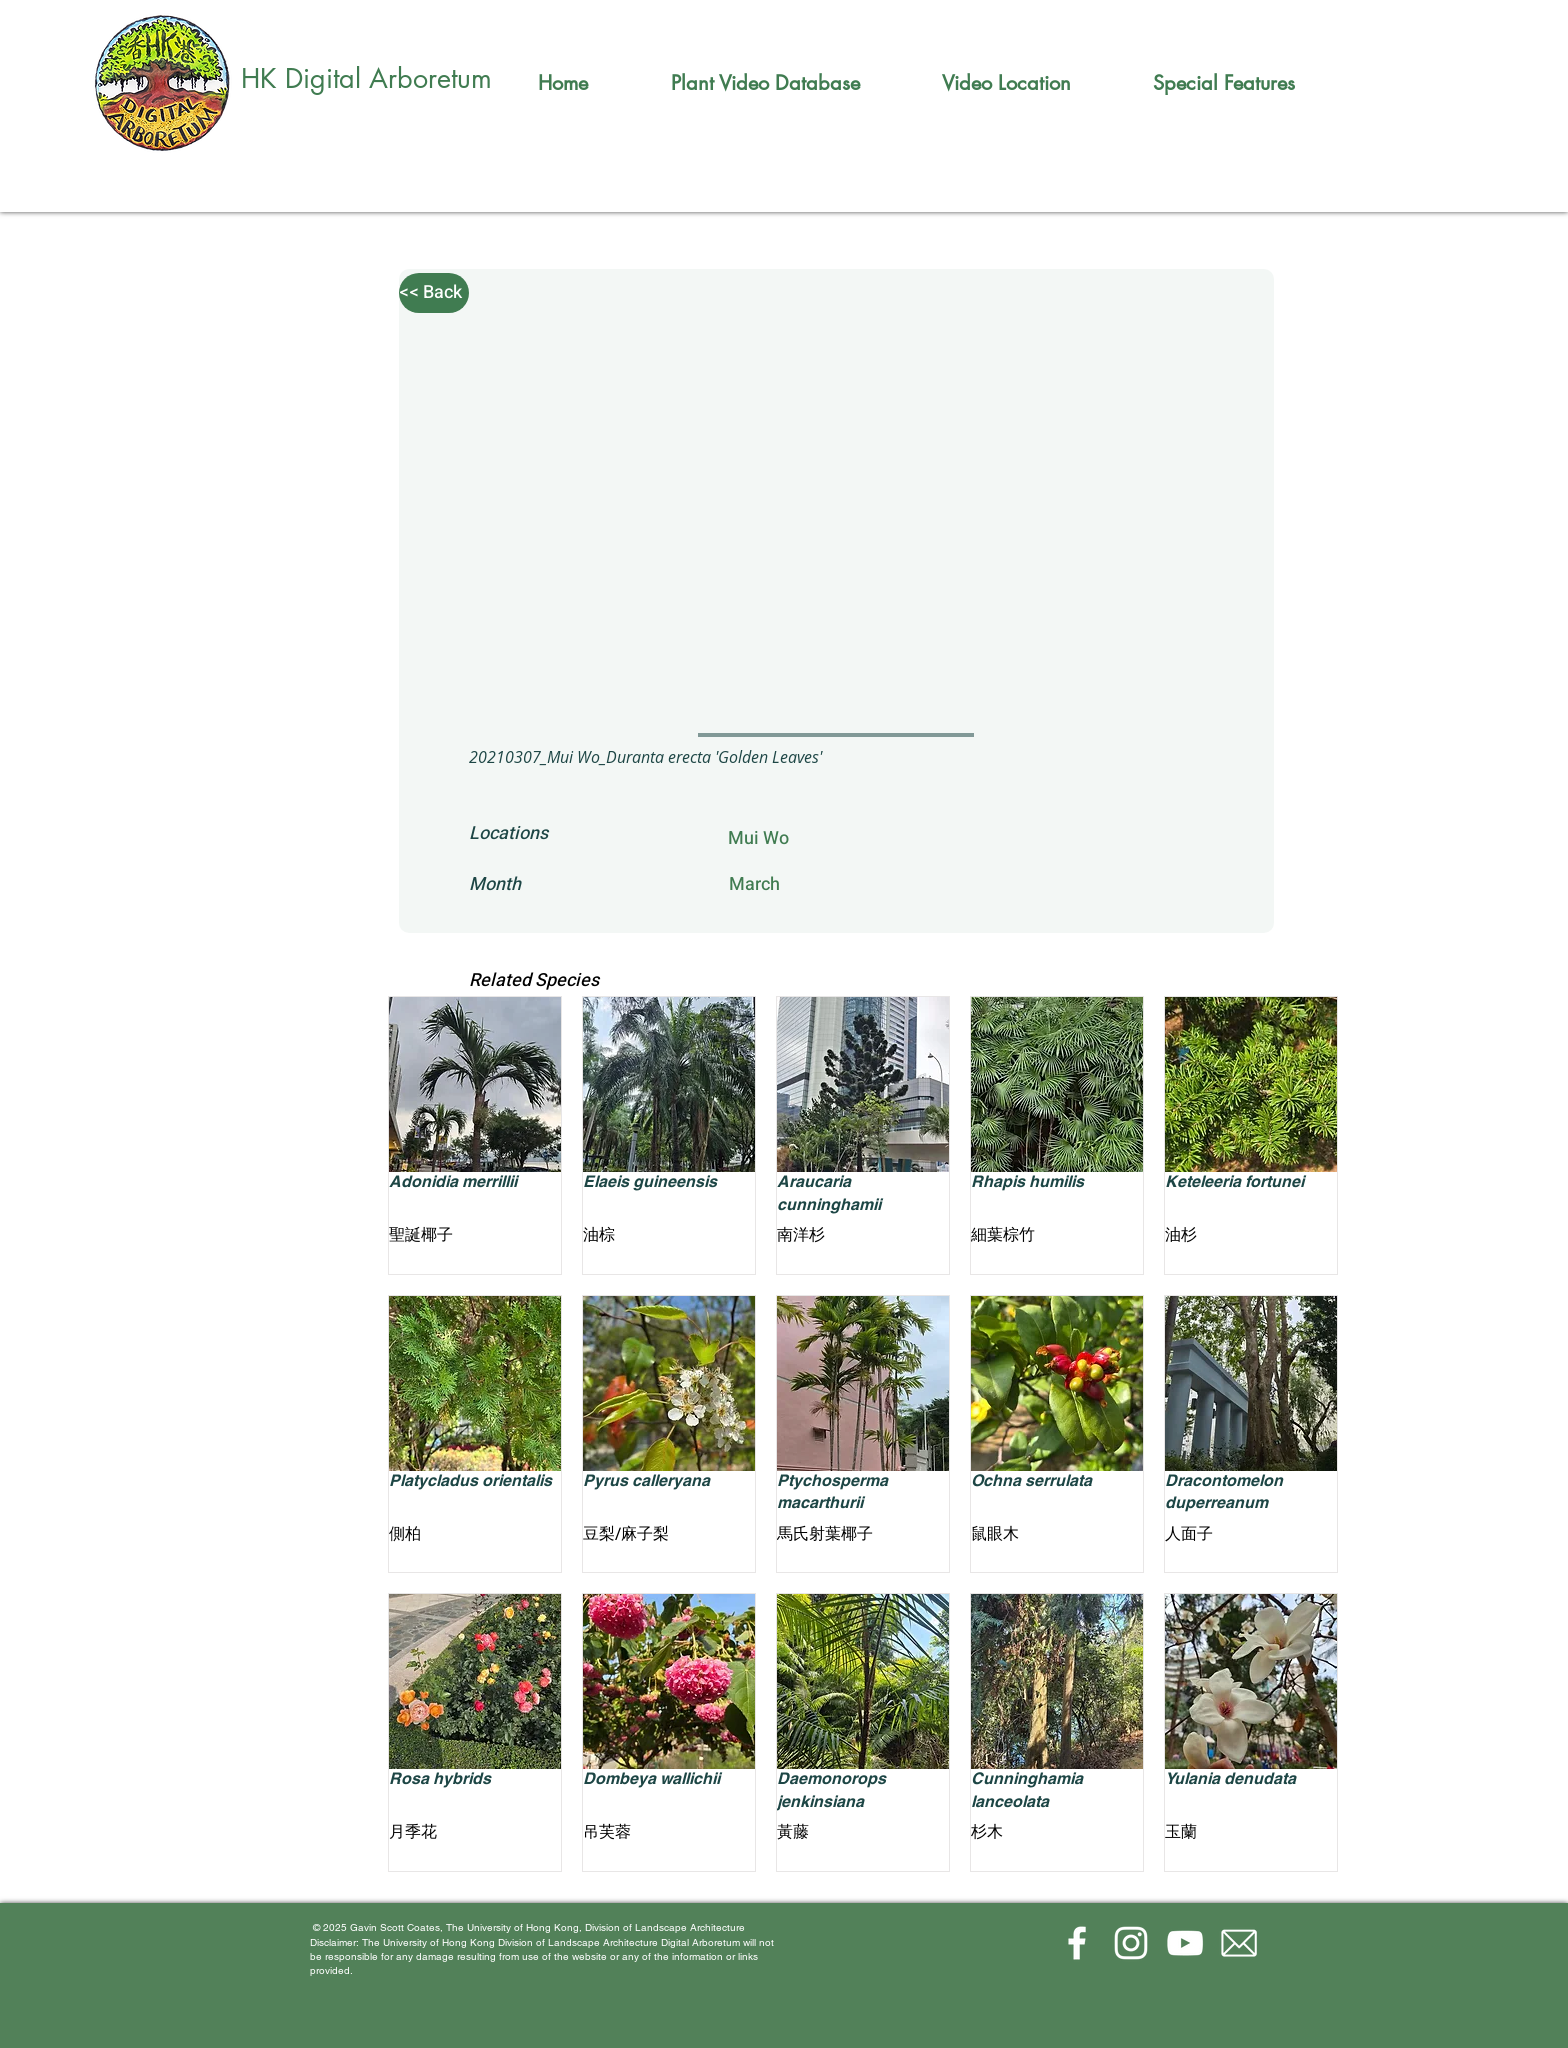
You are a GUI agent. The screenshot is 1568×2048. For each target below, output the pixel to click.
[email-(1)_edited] (1239, 1943)
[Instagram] (1131, 1943)
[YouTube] (1185, 1943)
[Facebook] (1077, 1943)
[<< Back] (434, 293)
